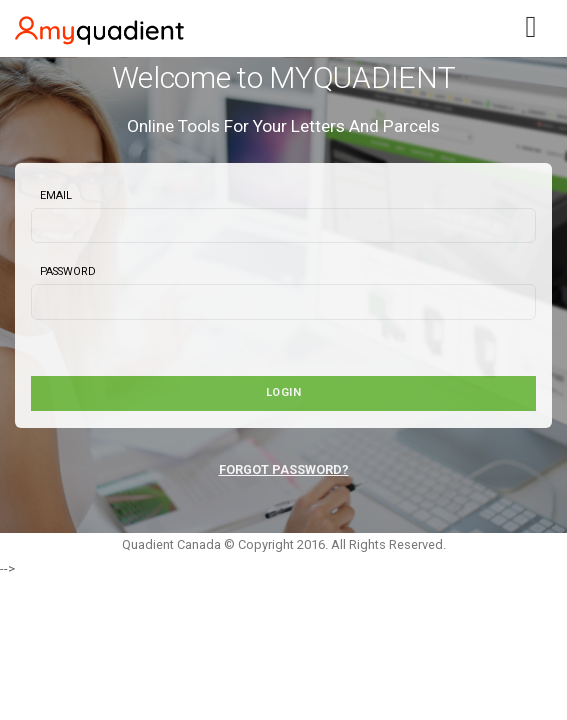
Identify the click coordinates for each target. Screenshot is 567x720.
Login (284, 392)
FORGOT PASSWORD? (284, 469)
